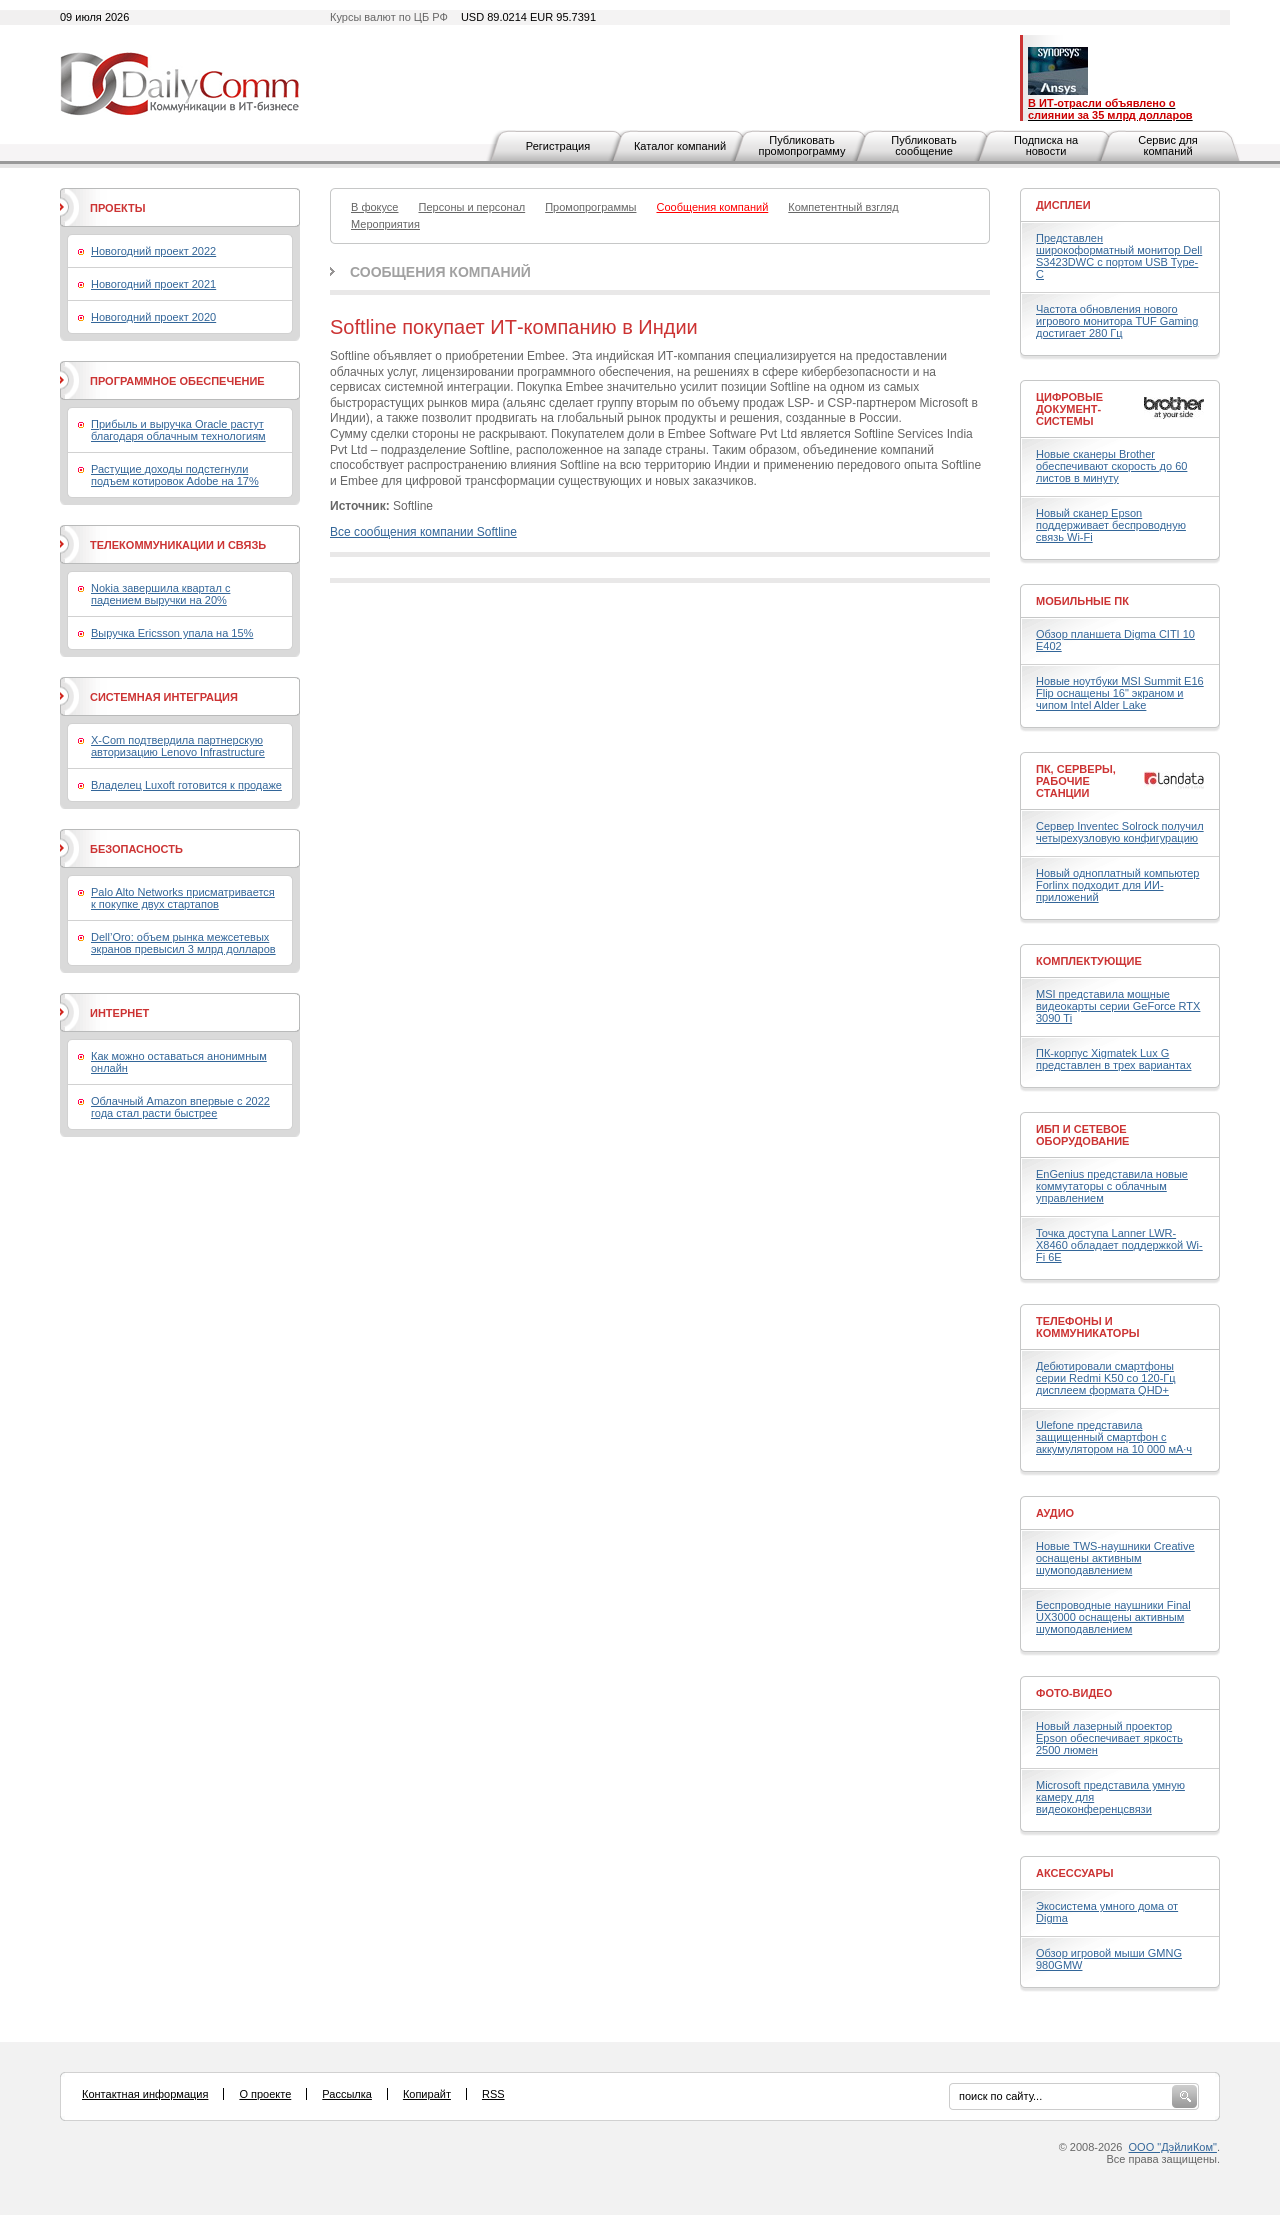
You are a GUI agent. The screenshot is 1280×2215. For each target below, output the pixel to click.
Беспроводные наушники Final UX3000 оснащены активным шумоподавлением (1113, 1617)
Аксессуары (1075, 1873)
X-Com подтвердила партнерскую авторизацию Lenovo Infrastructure (178, 746)
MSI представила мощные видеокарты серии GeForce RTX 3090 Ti (1118, 1006)
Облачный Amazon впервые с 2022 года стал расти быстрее (180, 1107)
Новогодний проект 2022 (153, 251)
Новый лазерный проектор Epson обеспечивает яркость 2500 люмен (1109, 1738)
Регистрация (558, 146)
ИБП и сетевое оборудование (1082, 1135)
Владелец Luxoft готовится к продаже (186, 785)
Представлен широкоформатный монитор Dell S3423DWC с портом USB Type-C (1119, 256)
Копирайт (427, 2094)
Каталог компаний (680, 146)
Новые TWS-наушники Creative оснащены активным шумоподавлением (1115, 1558)
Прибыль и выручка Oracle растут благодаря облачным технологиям (178, 430)
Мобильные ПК (1082, 601)
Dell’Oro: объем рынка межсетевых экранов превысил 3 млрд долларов (183, 943)
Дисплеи (1063, 205)
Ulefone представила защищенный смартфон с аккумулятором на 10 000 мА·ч (1114, 1437)
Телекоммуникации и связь (178, 545)
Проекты (117, 208)
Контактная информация (145, 2094)
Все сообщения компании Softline (423, 532)
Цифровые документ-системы (1069, 409)
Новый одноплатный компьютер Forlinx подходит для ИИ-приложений (1117, 885)
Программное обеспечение (177, 381)
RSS (493, 2094)
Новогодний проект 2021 (153, 284)
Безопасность (136, 849)
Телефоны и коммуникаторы (1088, 1327)
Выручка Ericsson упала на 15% (172, 633)
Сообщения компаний (440, 272)
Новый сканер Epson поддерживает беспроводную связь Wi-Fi (1111, 525)
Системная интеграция (164, 697)
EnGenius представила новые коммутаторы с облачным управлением (1112, 1186)
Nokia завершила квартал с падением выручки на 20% (160, 594)
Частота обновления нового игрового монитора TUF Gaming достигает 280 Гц (1117, 321)
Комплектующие (1089, 961)
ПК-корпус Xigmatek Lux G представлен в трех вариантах (1113, 1059)
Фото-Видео (1074, 1693)
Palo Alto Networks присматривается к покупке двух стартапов (183, 898)
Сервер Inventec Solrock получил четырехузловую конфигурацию (1120, 832)
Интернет (119, 1013)
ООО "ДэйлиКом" (1173, 2147)
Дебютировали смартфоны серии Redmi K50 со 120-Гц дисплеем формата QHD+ (1106, 1378)
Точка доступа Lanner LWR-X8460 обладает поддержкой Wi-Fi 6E (1119, 1245)
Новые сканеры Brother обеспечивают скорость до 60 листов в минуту (1111, 466)
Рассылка (347, 2094)
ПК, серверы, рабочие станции (1076, 781)
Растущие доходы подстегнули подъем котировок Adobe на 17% (175, 475)
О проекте (265, 2094)
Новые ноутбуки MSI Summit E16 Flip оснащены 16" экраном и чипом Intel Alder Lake (1120, 693)
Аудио (1055, 1513)
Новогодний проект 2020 (153, 317)
